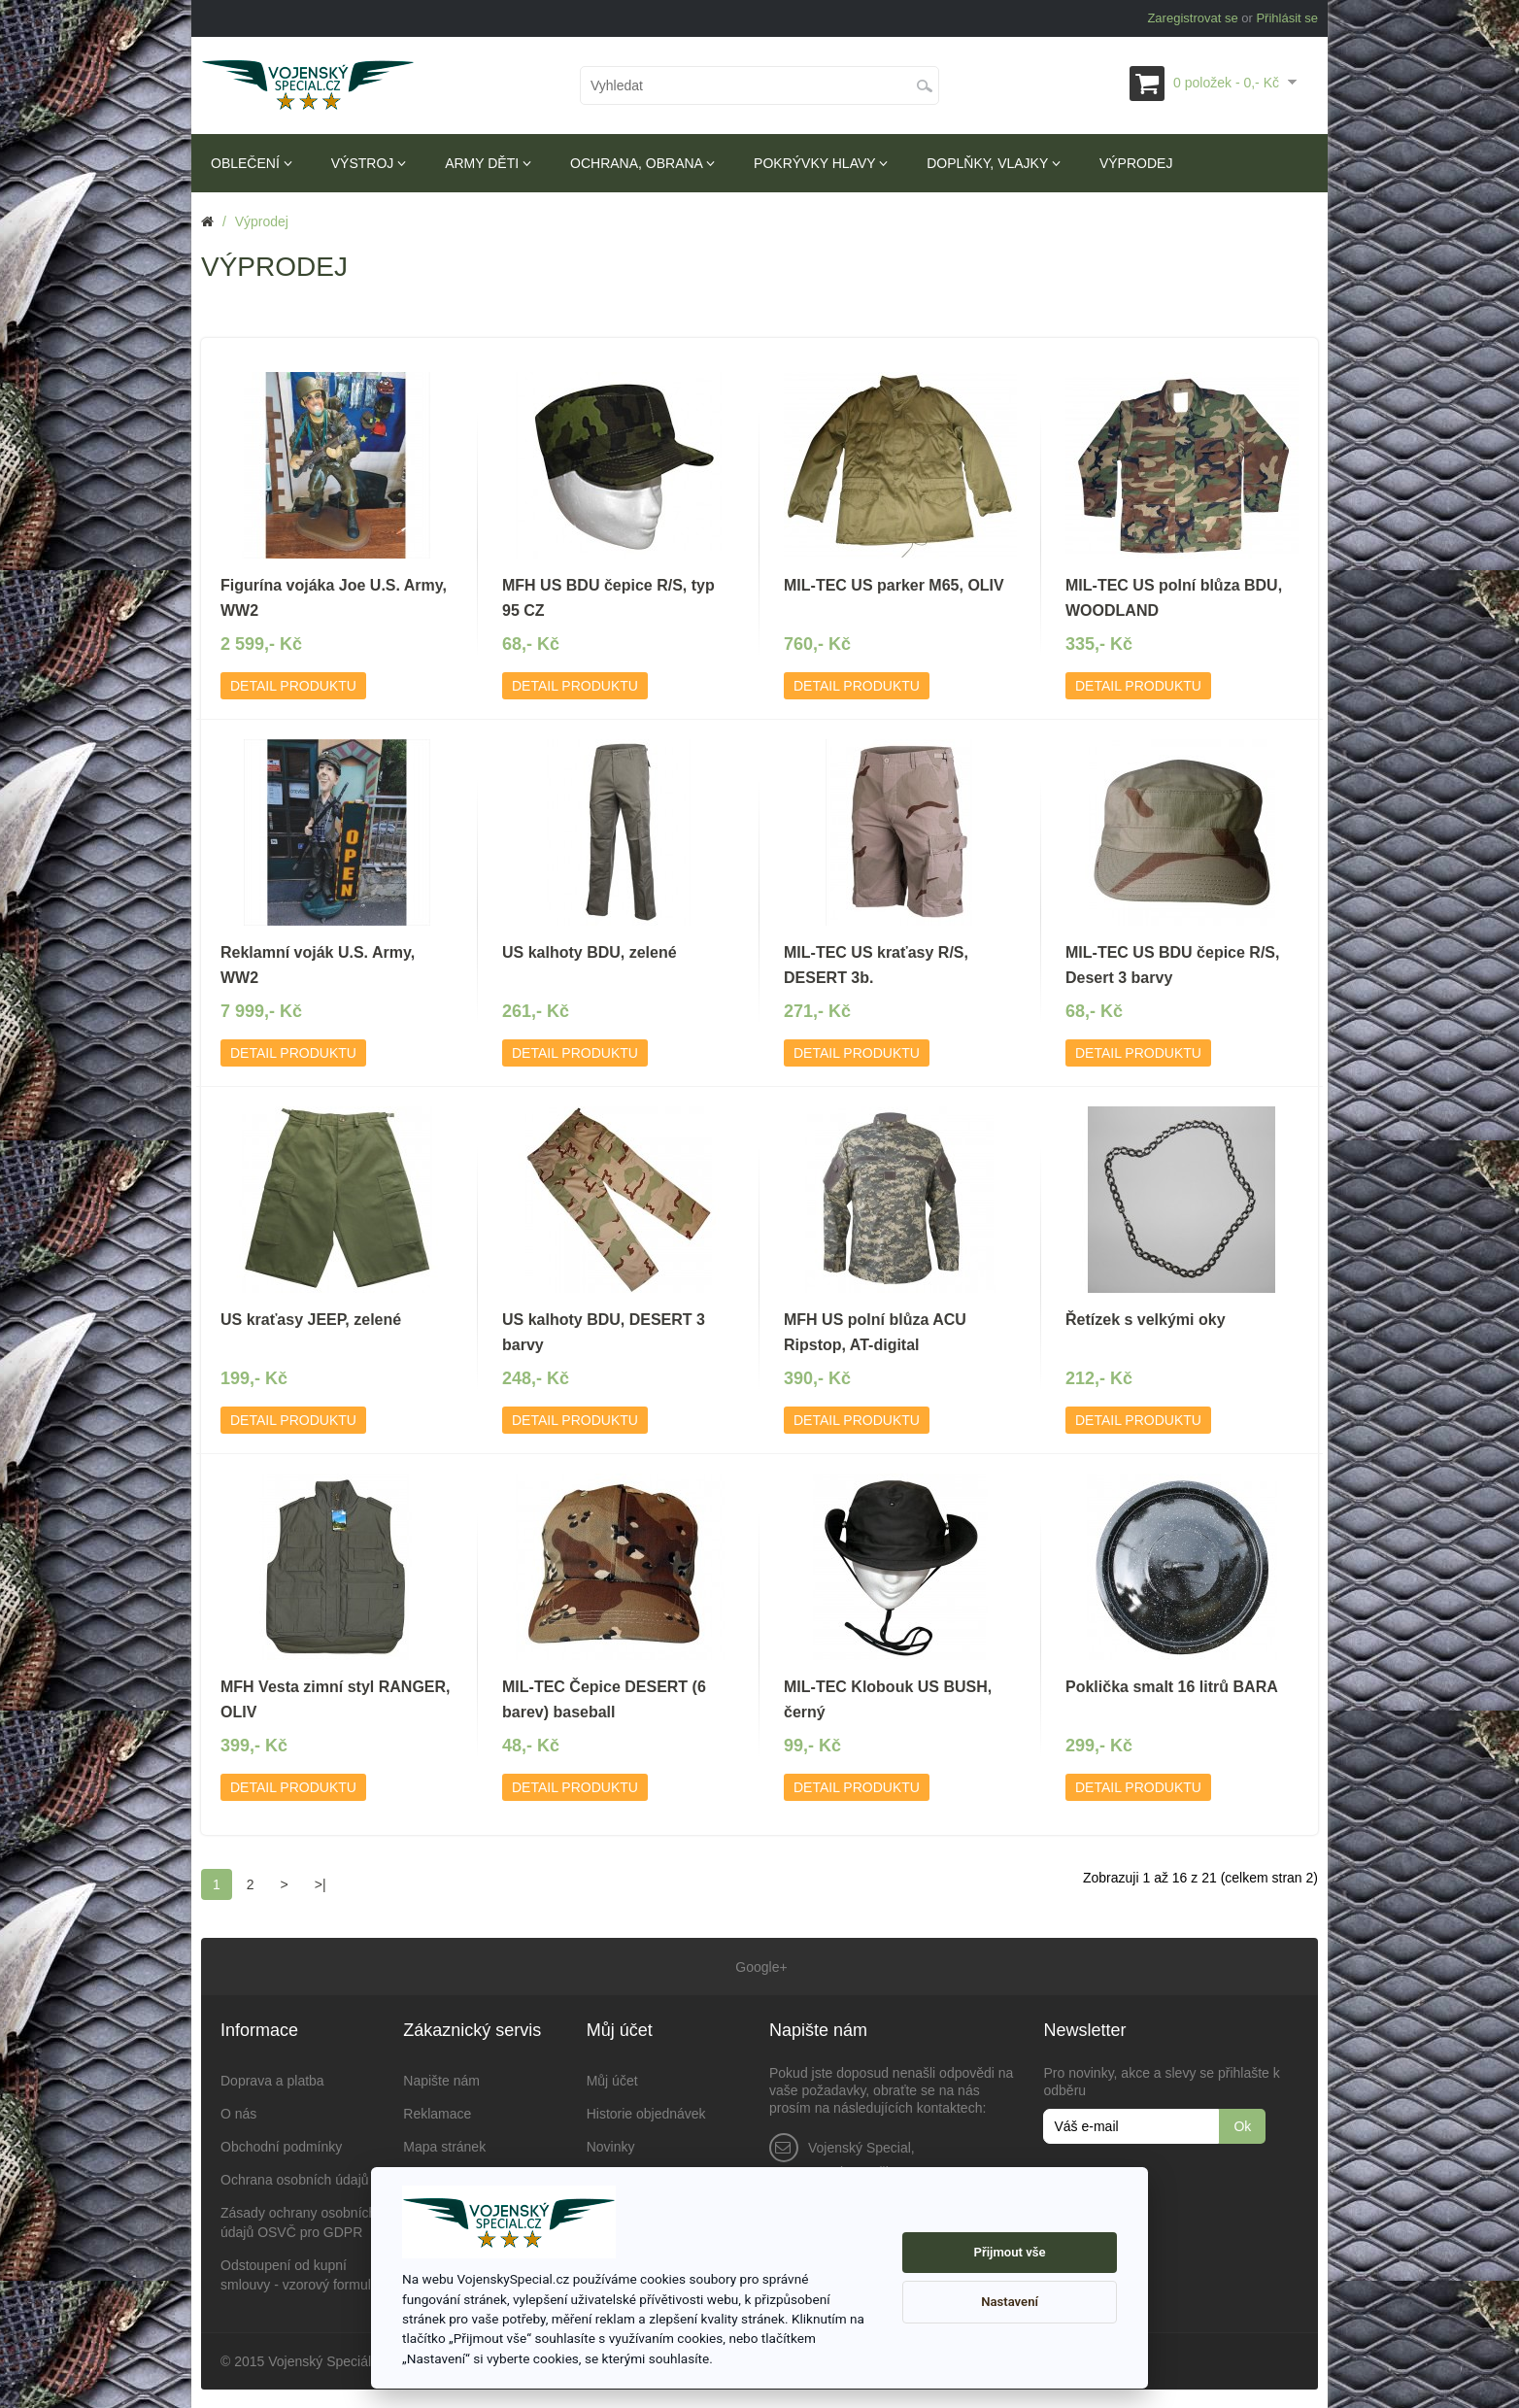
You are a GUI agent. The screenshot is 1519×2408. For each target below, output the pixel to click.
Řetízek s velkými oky (1145, 1319)
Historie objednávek (646, 2112)
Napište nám (441, 2079)
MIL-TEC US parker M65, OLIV (894, 585)
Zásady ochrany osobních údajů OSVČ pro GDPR (298, 2221)
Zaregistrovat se (1192, 18)
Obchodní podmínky (281, 2146)
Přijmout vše (1010, 2252)
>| (320, 1884)
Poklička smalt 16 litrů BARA (1171, 1687)
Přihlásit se (1287, 18)
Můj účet (612, 2079)
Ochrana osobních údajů (294, 2179)
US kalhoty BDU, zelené (589, 952)
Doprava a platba (272, 2079)
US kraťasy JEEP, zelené (310, 1319)
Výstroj (368, 163)
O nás (238, 2112)
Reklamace (437, 2112)
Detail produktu (293, 686)
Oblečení (251, 163)
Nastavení (1009, 2301)
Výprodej (1135, 163)
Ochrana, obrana (642, 163)
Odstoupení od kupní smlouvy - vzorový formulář (301, 2273)
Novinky (611, 2146)
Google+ (759, 1966)
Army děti (488, 163)
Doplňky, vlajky (994, 163)
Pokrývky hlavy (821, 163)
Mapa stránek (444, 2146)
